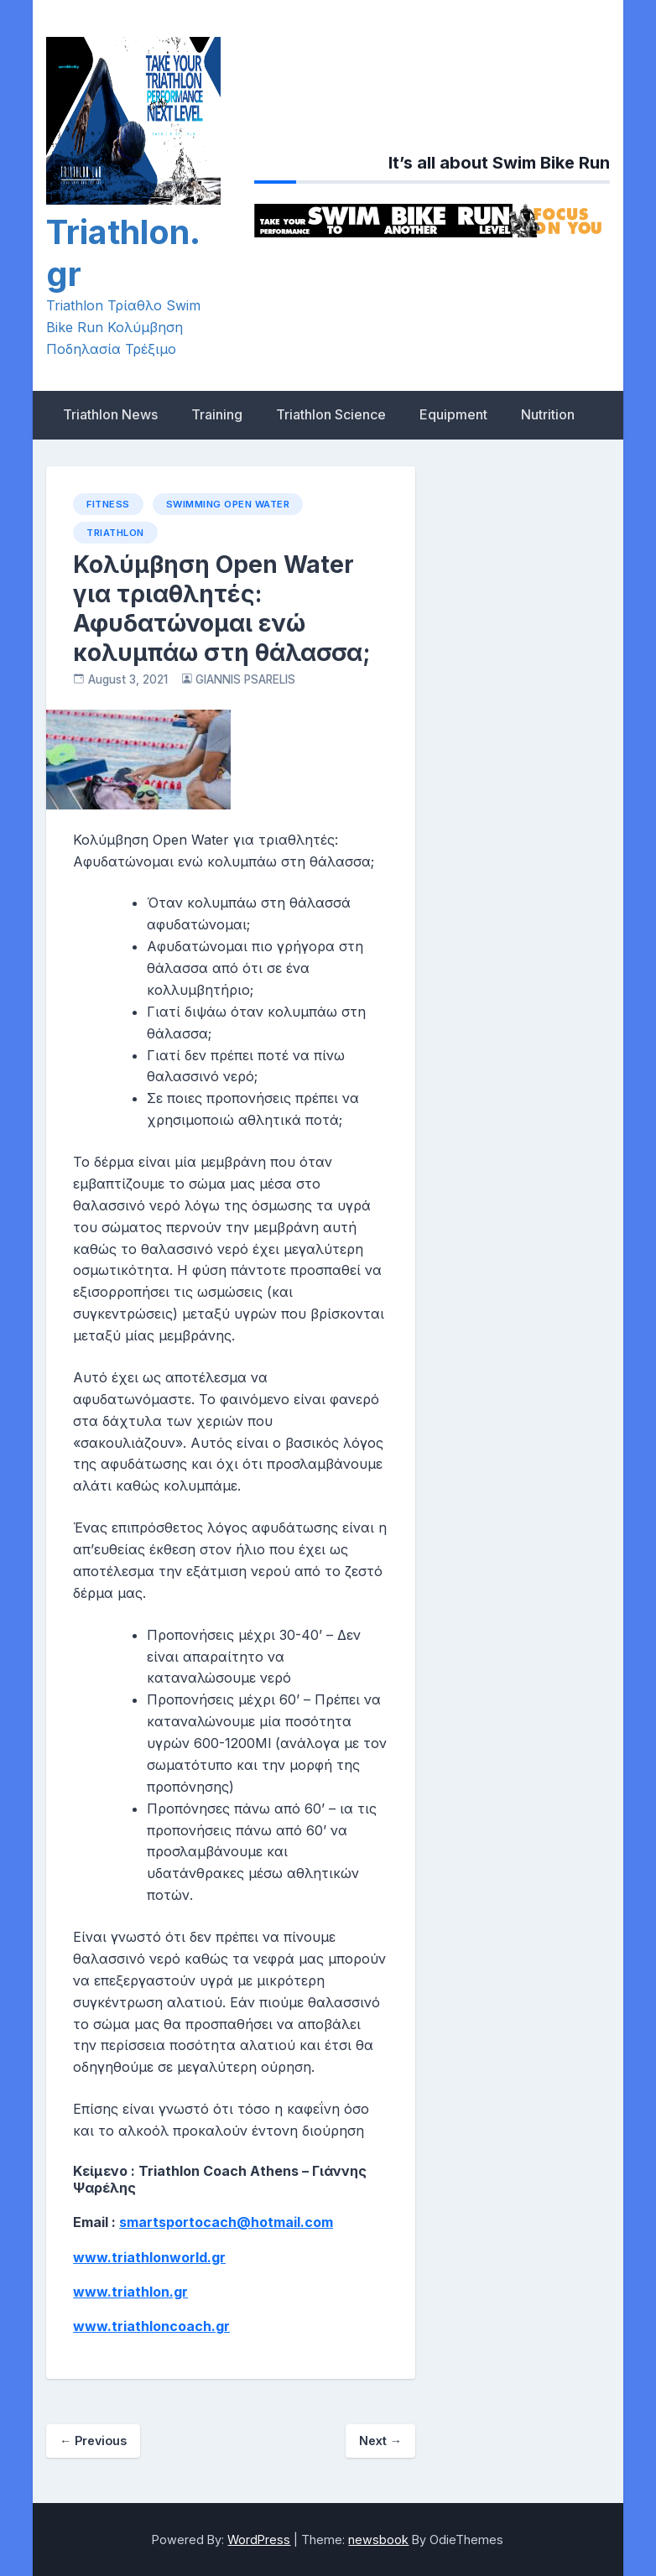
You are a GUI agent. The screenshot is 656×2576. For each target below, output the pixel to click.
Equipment (453, 414)
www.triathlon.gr (130, 2291)
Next (380, 2440)
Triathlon (115, 533)
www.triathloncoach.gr (151, 2326)
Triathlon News (110, 414)
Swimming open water (228, 504)
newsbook (378, 2539)
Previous (93, 2440)
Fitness (108, 504)
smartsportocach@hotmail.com (226, 2222)
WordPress (258, 2539)
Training (216, 414)
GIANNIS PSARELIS (245, 679)
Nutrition (548, 414)
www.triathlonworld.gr (149, 2257)
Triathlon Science (331, 414)
